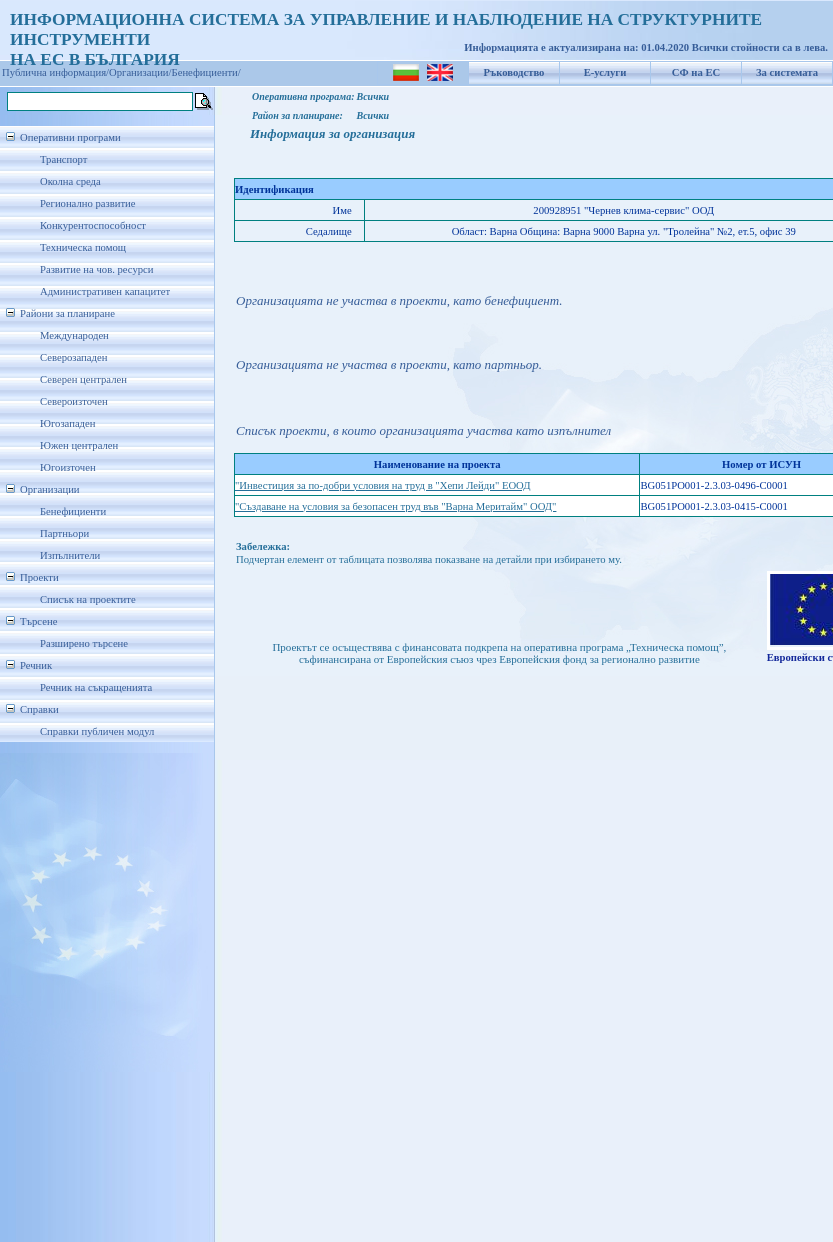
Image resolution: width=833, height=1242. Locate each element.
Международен (74, 335)
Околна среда (70, 181)
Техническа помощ (83, 247)
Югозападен (67, 423)
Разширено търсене (84, 643)
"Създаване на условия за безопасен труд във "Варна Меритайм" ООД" (395, 506)
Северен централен (83, 379)
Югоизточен (68, 467)
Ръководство (514, 72)
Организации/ (140, 72)
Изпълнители (70, 555)
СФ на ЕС (696, 72)
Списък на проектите (88, 599)
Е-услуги (605, 72)
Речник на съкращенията (96, 687)
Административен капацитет (105, 291)
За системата (787, 72)
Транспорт (63, 159)
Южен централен (79, 445)
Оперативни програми (70, 137)
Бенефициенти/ (206, 72)
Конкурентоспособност (93, 225)
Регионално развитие (88, 203)
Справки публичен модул (97, 731)
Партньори (64, 533)
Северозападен (73, 357)
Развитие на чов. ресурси (97, 269)
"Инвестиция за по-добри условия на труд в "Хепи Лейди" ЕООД (383, 485)
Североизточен (74, 401)
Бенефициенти (73, 511)
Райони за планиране (67, 313)
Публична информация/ (55, 72)
